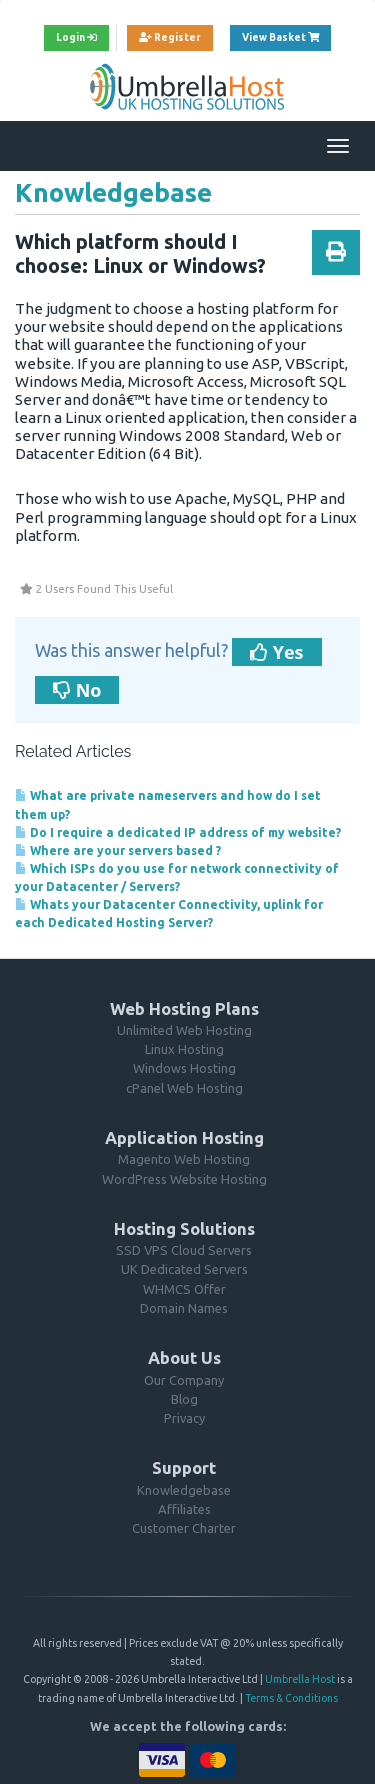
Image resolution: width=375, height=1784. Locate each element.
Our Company (184, 1380)
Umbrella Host (300, 1679)
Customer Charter (184, 1528)
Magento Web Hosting (184, 1159)
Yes (277, 652)
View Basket (286, 35)
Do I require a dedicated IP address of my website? (178, 832)
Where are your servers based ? (118, 850)
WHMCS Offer (184, 1289)
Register (170, 37)
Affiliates (184, 1509)
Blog (184, 1399)
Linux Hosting (184, 1049)
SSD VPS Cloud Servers (184, 1250)
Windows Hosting (184, 1068)
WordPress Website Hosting (184, 1179)
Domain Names (184, 1308)
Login (76, 37)
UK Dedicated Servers (184, 1269)
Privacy (184, 1418)
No (77, 690)
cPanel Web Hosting (184, 1088)
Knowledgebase (184, 1490)
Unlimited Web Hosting (184, 1030)
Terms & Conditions (291, 1698)
